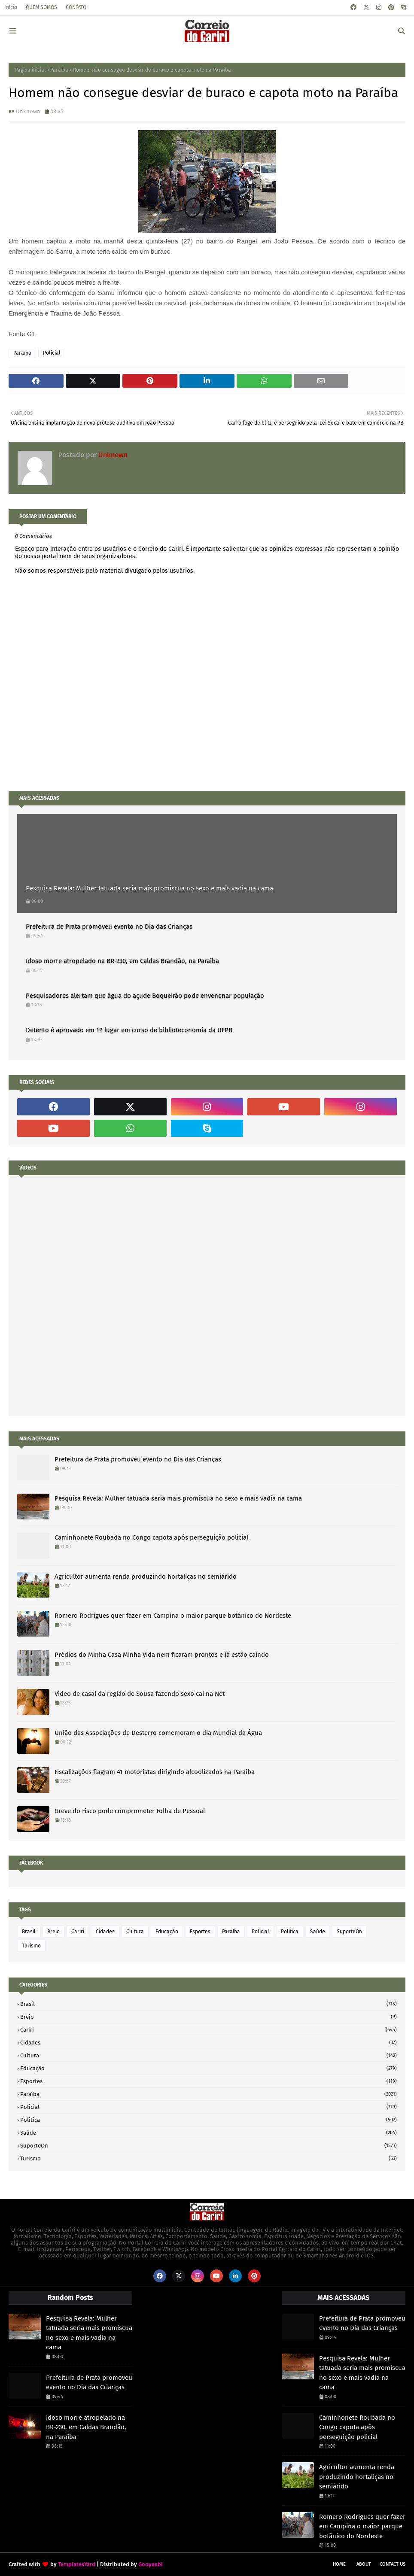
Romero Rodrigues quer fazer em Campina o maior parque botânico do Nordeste (173, 1615)
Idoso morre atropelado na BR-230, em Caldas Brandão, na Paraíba (122, 961)
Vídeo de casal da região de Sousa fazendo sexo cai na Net (140, 1694)
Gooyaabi (150, 2564)
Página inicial (30, 70)
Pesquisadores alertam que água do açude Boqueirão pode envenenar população (145, 995)
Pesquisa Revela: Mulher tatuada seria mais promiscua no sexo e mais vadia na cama (149, 888)
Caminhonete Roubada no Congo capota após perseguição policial (151, 1537)
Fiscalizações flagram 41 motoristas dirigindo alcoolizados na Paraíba (155, 1772)
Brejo (53, 1932)
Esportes (200, 1932)
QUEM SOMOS (41, 7)
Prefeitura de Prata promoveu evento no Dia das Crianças (109, 926)
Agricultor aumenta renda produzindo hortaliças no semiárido (146, 1576)
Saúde (317, 1932)
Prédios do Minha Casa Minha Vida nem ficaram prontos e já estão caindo (162, 1655)
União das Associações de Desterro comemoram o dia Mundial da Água (158, 1733)
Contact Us (392, 2564)
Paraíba (59, 70)
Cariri (77, 1932)
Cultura (135, 1932)
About (363, 2564)
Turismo (31, 1946)
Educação (166, 1932)
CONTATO (76, 7)
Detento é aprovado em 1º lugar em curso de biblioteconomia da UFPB (129, 1030)
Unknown (28, 111)
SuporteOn (349, 1932)
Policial (52, 353)
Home (339, 2564)
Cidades (105, 1932)
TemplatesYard (76, 2564)
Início (10, 7)
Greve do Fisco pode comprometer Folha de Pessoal (130, 1811)
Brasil (29, 1932)
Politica (289, 1932)
